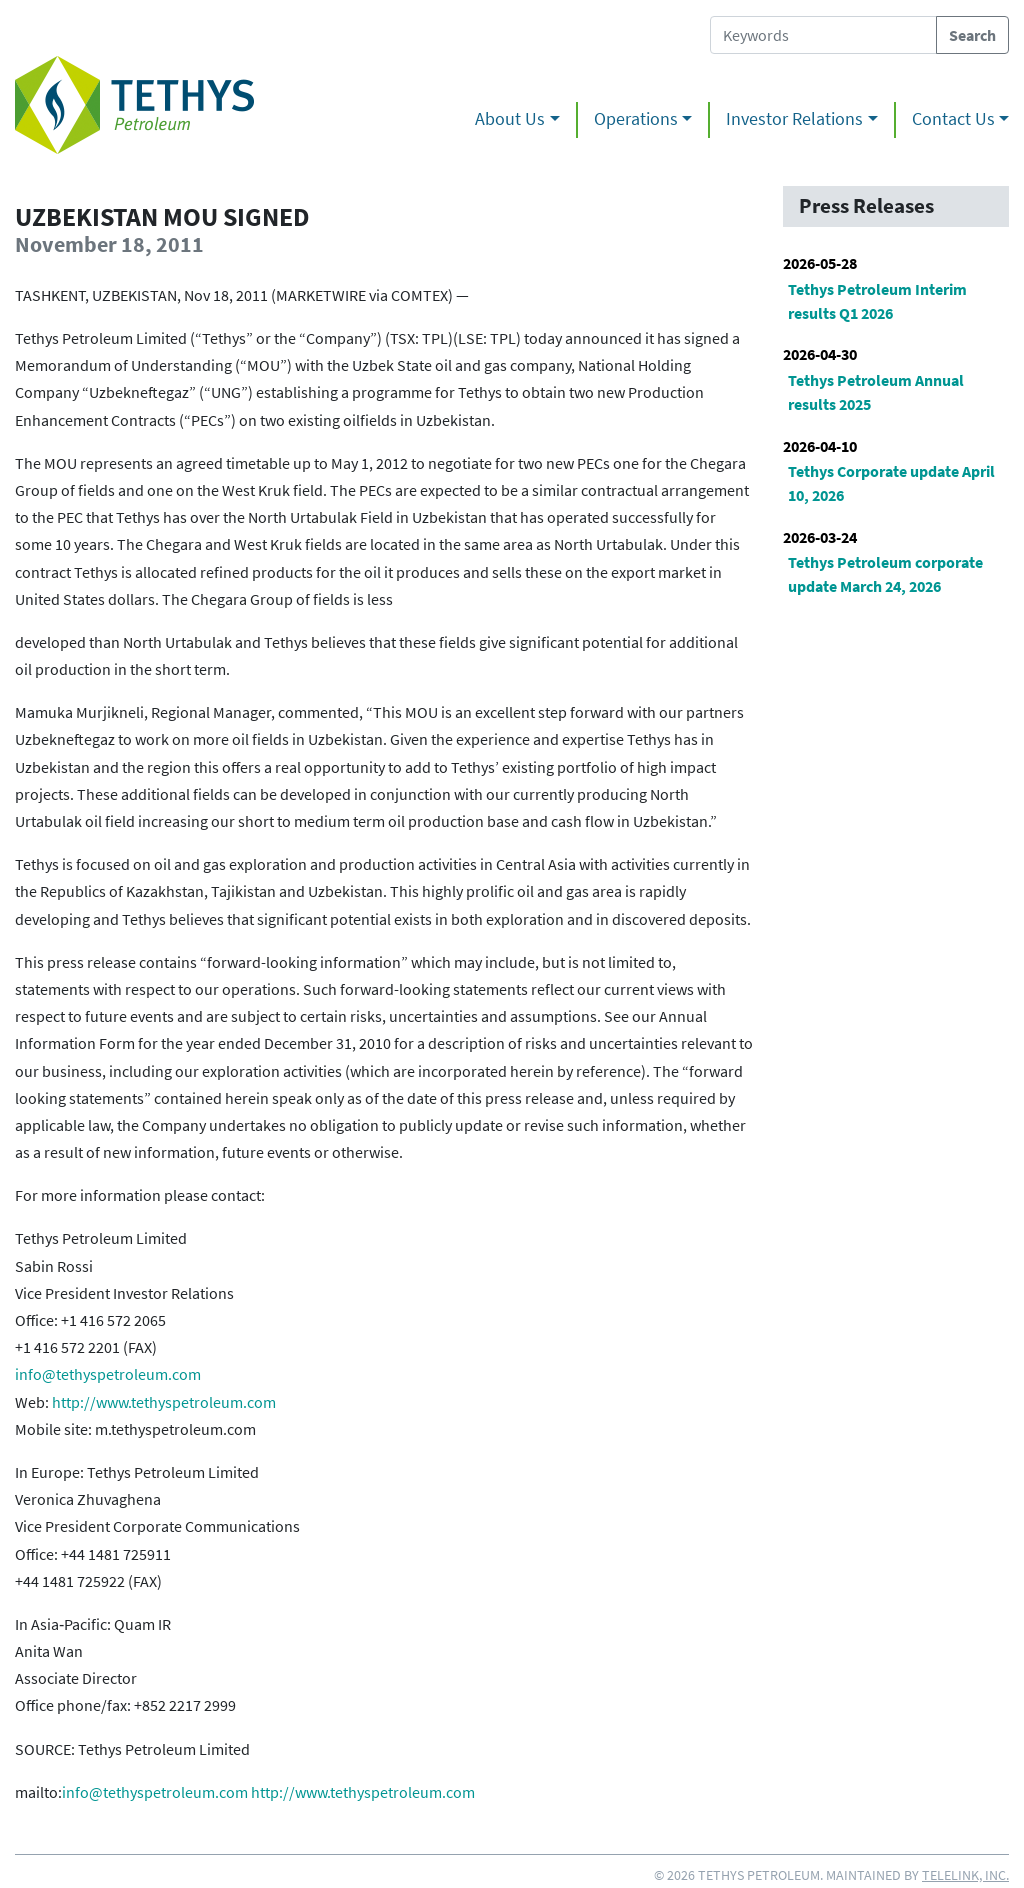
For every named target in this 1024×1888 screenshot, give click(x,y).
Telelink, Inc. (965, 1875)
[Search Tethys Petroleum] (823, 35)
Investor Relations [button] (794, 119)
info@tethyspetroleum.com (108, 1374)
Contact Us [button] (953, 119)
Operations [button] (636, 119)
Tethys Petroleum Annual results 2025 (876, 392)
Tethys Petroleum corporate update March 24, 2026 (885, 574)
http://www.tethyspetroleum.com (164, 1402)
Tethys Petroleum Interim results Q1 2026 (877, 301)
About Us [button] (510, 119)
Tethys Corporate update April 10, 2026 (891, 483)
